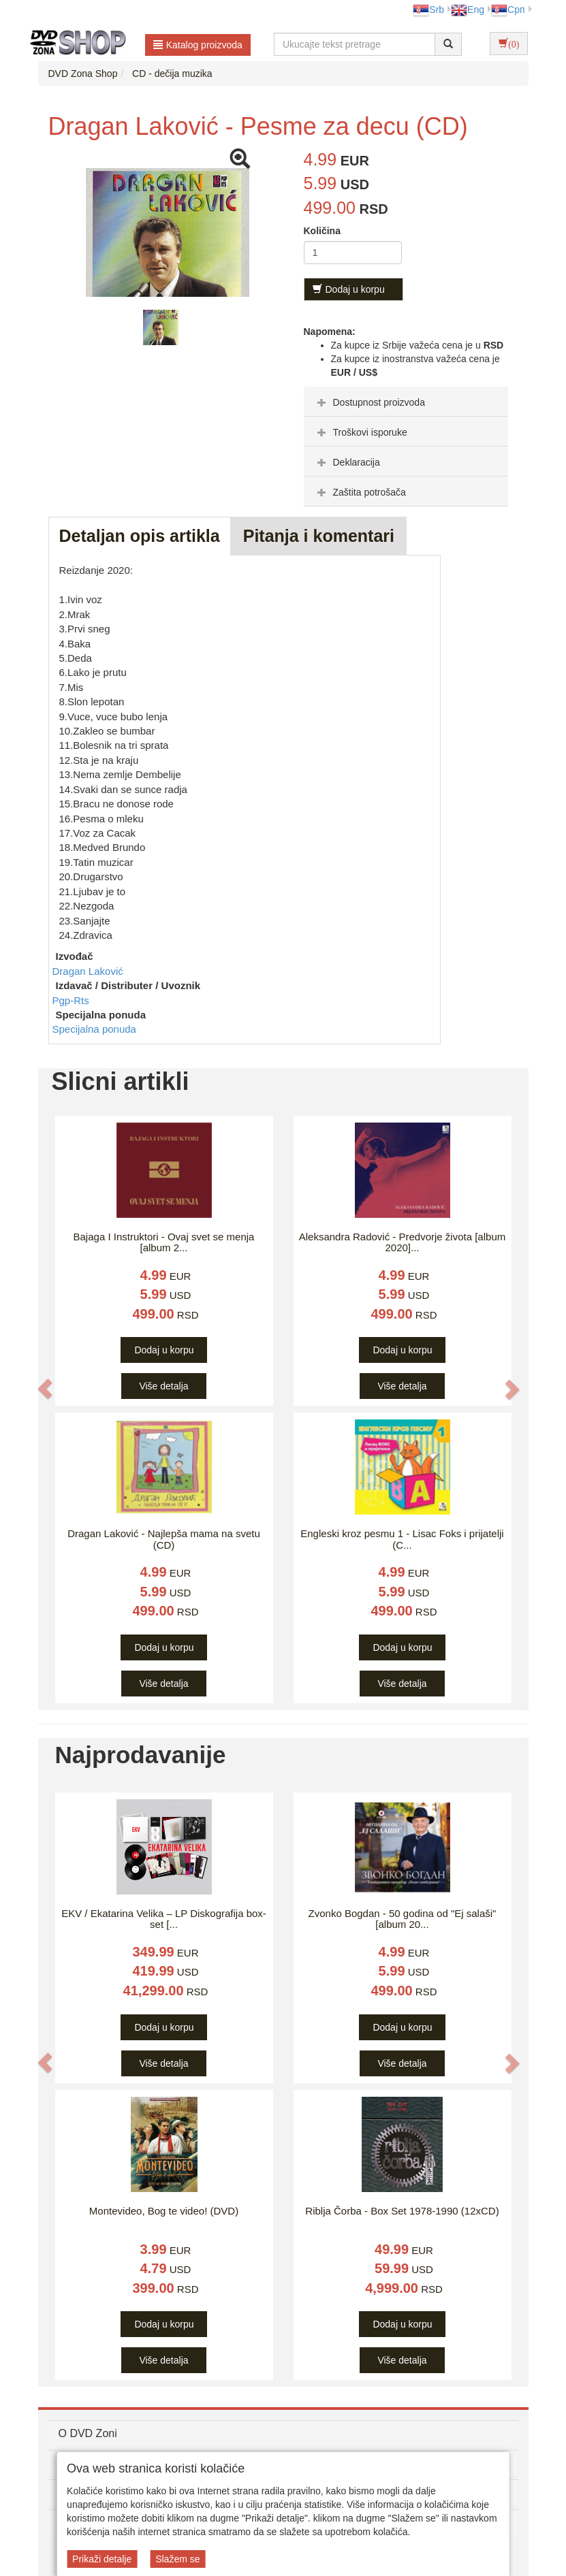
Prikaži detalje (101, 2559)
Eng (467, 9)
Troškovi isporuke (360, 432)
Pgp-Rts (70, 1000)
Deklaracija (347, 462)
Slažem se (177, 2559)
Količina (322, 230)
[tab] (406, 402)
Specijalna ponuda (94, 1029)
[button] (45, 1389)
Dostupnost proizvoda (369, 402)
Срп (507, 9)
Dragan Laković (87, 971)
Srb (428, 9)
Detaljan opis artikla (139, 535)
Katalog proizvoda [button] (197, 44)
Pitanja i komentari (318, 535)
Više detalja (163, 1386)
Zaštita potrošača (360, 492)
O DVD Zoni (88, 2433)
